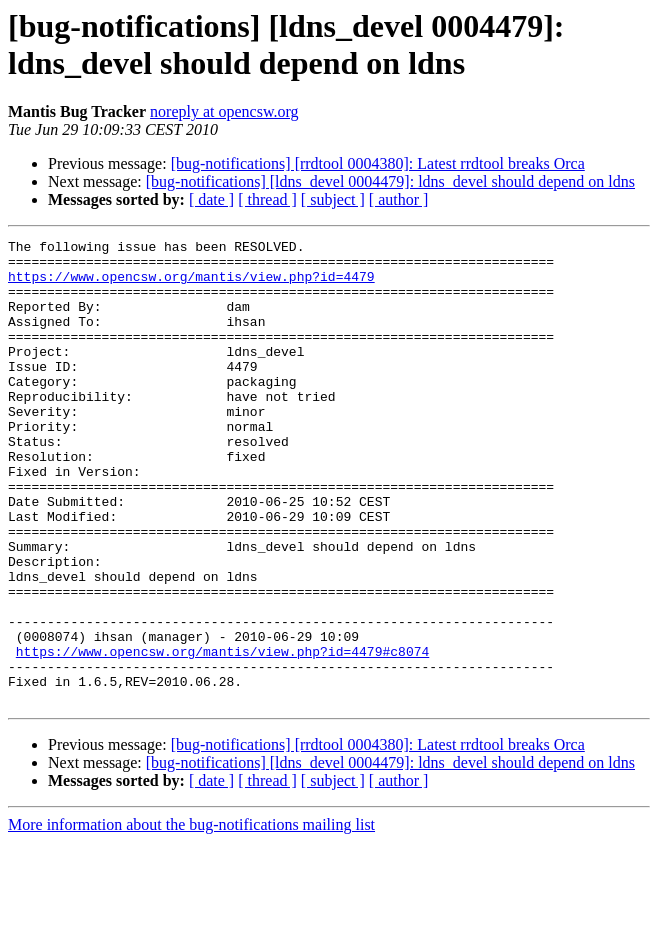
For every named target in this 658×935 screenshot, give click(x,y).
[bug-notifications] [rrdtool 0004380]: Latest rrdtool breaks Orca (378, 163)
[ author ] (399, 199)
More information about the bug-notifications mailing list (191, 917)
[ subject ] (333, 199)
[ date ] (211, 199)
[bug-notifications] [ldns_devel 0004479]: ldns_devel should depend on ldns (390, 181)
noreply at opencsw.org (224, 111)
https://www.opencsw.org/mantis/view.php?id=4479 (191, 285)
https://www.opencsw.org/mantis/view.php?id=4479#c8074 (222, 735)
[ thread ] (267, 199)
